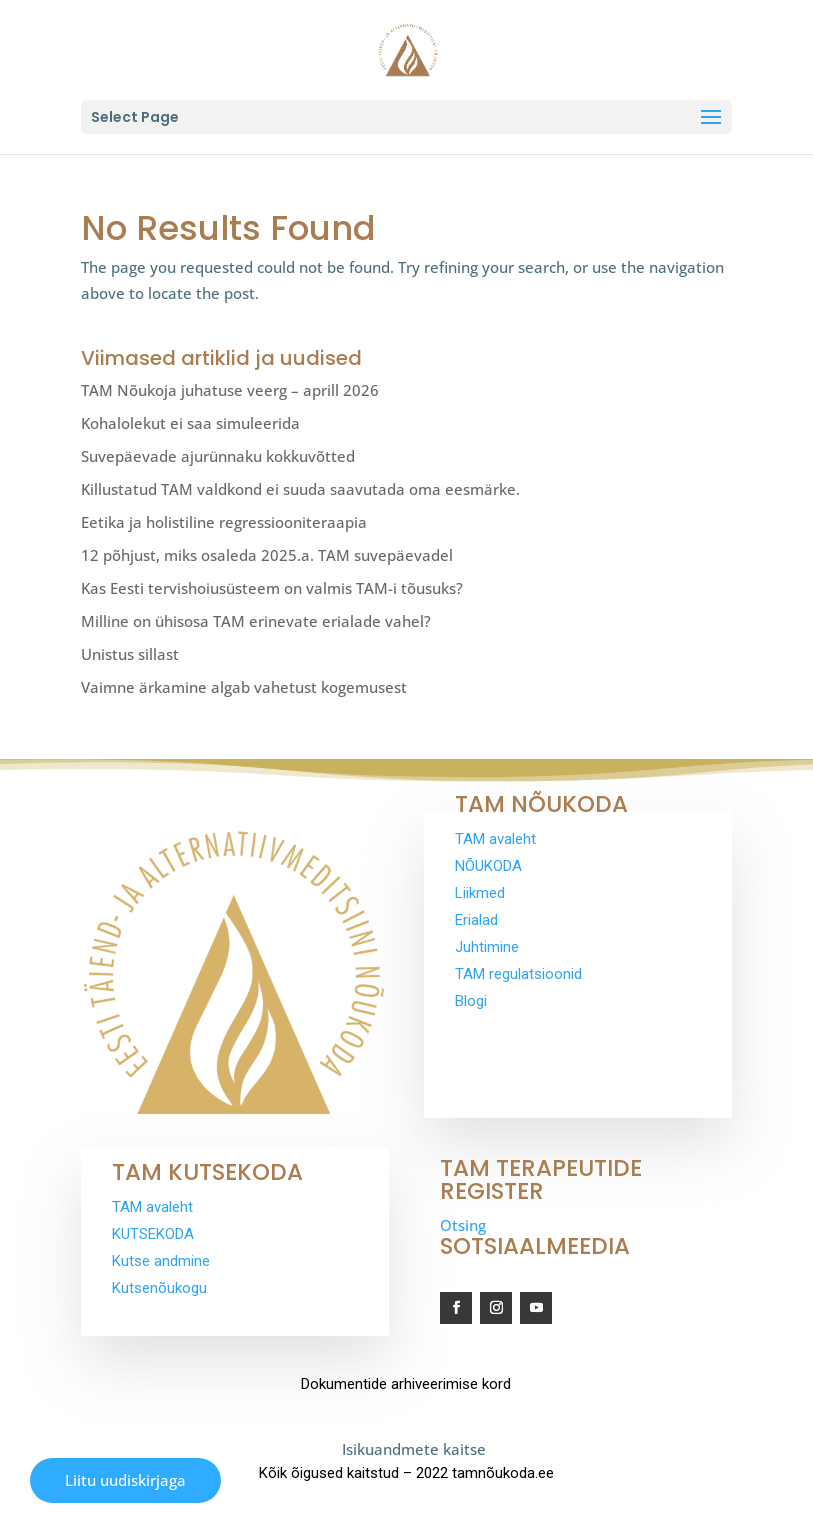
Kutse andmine (161, 1261)
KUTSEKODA (153, 1234)
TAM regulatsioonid (518, 974)
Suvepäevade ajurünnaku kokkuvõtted (218, 456)
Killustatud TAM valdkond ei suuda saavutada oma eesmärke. (300, 489)
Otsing (463, 1225)
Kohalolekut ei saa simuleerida (190, 423)
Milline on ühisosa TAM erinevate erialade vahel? (256, 621)
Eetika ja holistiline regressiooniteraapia (224, 522)
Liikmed (480, 893)
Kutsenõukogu (159, 1288)
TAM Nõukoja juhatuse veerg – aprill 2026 (230, 390)
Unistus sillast (130, 654)
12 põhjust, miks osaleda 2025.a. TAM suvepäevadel (267, 555)
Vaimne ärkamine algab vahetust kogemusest (244, 687)
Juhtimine (487, 947)
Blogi (471, 1001)
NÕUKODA (488, 866)
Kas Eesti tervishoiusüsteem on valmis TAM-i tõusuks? (272, 588)
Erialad (476, 920)
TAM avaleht (495, 839)
